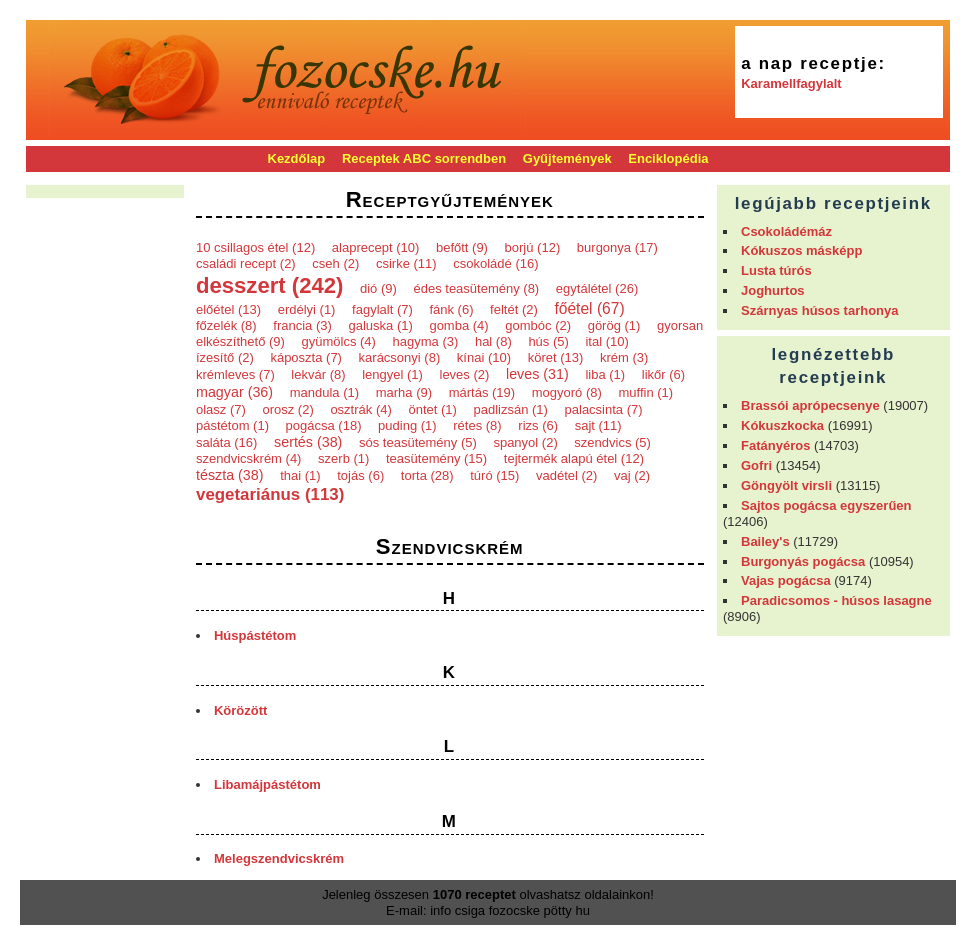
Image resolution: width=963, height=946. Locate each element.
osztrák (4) (360, 409)
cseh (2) (335, 263)
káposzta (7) (306, 357)
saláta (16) (226, 442)
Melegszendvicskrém (279, 858)
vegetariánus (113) (270, 494)
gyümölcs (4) (338, 341)
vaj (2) (632, 475)
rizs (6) (538, 425)
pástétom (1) (232, 425)
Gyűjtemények (567, 158)
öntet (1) (432, 409)
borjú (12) (533, 247)
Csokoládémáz (786, 231)
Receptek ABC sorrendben (424, 158)
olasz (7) (221, 409)
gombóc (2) (538, 325)
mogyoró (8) (567, 392)
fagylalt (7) (382, 309)
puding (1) (407, 425)
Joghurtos (773, 290)
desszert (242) (269, 285)
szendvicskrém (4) (248, 458)
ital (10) (606, 341)
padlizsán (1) (510, 409)
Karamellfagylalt (791, 83)
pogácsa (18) (324, 425)
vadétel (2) (566, 475)
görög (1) (614, 325)
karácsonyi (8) (400, 357)
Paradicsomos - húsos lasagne (836, 600)
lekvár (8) (318, 374)
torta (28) (427, 475)
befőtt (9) (462, 247)
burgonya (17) (617, 247)
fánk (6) (451, 309)
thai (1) (300, 475)
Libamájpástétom (267, 784)
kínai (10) (484, 357)
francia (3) (302, 325)
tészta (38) (230, 475)
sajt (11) (598, 425)
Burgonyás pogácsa (803, 561)
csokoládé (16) (495, 263)
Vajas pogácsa (786, 580)
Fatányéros (775, 445)
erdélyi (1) (307, 309)
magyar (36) (234, 392)
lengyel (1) (392, 374)
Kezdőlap (297, 158)
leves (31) (537, 374)
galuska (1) (380, 325)
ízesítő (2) (225, 357)
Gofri (756, 465)
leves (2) (465, 374)
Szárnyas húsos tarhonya (820, 310)
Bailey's (765, 541)
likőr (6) (663, 374)
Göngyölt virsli (786, 485)
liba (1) (605, 374)
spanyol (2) (525, 442)
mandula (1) (324, 392)
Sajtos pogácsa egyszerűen (826, 505)
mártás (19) (482, 392)
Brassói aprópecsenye (810, 405)
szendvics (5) (612, 442)
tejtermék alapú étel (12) (574, 458)
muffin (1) (645, 392)
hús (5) (548, 341)
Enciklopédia (668, 158)
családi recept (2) (246, 263)
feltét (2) (514, 309)
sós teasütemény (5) (418, 442)
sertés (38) (308, 442)
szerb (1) (343, 458)
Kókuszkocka (782, 425)
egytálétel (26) (597, 288)
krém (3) (624, 357)
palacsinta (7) (604, 409)
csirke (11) (406, 263)
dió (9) (378, 288)
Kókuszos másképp (801, 250)
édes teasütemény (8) (476, 288)
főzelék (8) (226, 325)
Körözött (240, 710)
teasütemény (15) (436, 458)
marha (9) (404, 392)
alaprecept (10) (375, 247)
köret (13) (556, 357)
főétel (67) (589, 308)
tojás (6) (360, 475)
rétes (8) (477, 425)
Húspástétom (255, 635)
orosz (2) (287, 409)
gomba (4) (458, 325)
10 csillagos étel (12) (255, 247)
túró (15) (494, 475)
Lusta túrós (776, 270)
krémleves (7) (235, 374)
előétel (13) (228, 309)
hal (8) (493, 341)
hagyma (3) (426, 341)
